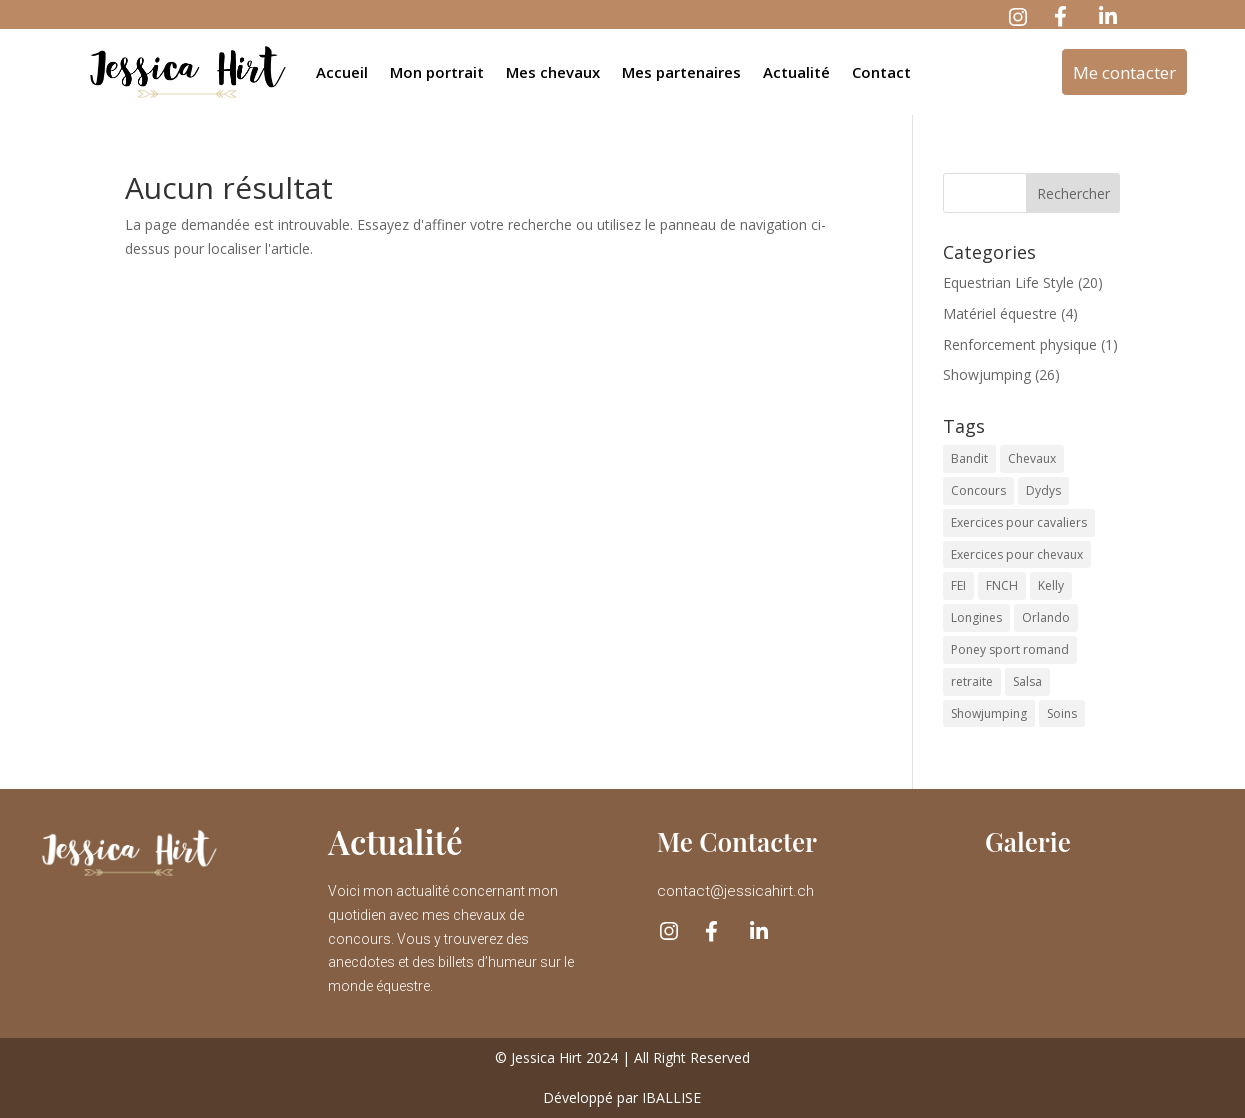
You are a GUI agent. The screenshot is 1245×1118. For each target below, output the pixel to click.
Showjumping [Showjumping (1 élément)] (989, 713)
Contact (881, 72)
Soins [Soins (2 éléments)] (1062, 713)
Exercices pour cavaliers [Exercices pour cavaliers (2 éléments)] (1019, 522)
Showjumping (987, 374)
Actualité (796, 72)
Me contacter (1124, 72)
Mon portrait (437, 72)
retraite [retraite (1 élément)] (972, 681)
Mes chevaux (553, 72)
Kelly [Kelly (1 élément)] (1051, 585)
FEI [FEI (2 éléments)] (958, 585)
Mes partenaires (681, 72)
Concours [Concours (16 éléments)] (978, 490)
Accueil (342, 72)
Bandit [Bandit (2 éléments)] (969, 458)
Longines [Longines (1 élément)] (976, 617)
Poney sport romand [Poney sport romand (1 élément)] (1010, 649)
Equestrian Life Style (1008, 282)
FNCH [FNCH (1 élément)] (1002, 585)
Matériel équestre (1000, 313)
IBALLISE (671, 1097)
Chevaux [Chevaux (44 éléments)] (1032, 458)
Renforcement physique (1020, 344)
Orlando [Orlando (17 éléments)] (1046, 617)
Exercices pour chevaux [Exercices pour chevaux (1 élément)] (1017, 554)
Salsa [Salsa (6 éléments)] (1027, 681)
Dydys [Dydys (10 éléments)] (1043, 490)
